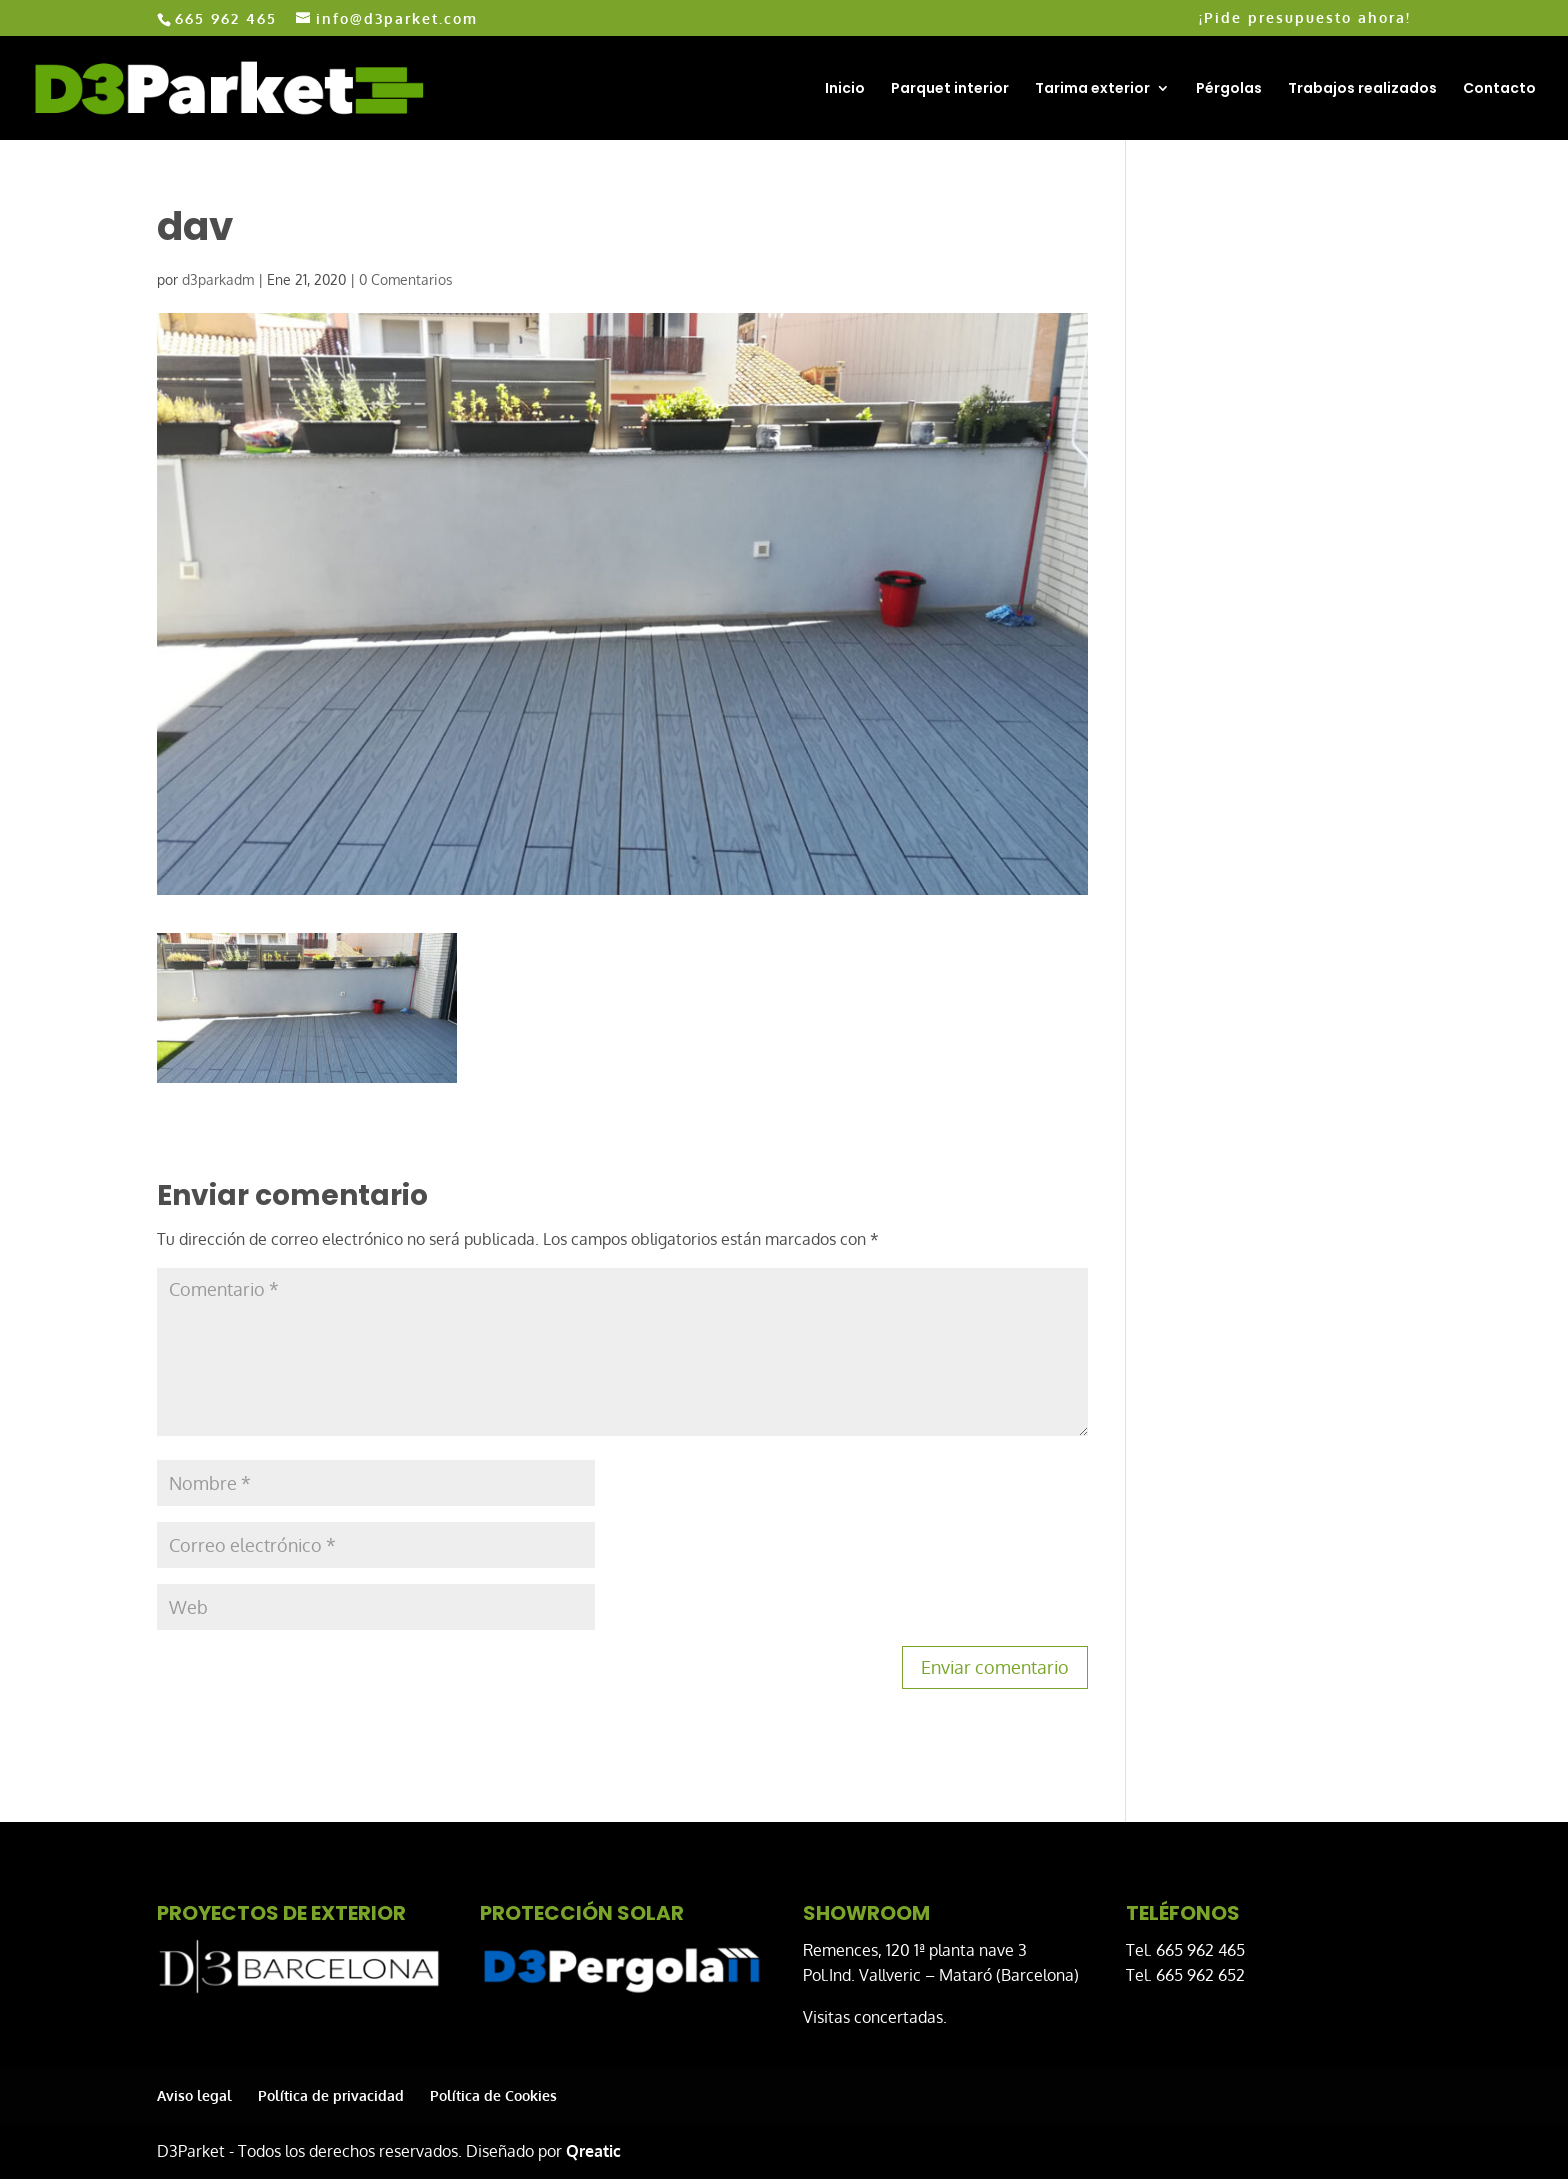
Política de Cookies (493, 2095)
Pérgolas (1229, 89)
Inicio (845, 89)
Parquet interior (950, 89)
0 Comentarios (406, 279)
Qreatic (593, 2151)
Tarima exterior (1092, 89)
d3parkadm (218, 279)
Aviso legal (194, 2095)
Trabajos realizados (1362, 89)
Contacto (1499, 89)
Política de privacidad (331, 2095)
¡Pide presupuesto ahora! (1305, 18)
